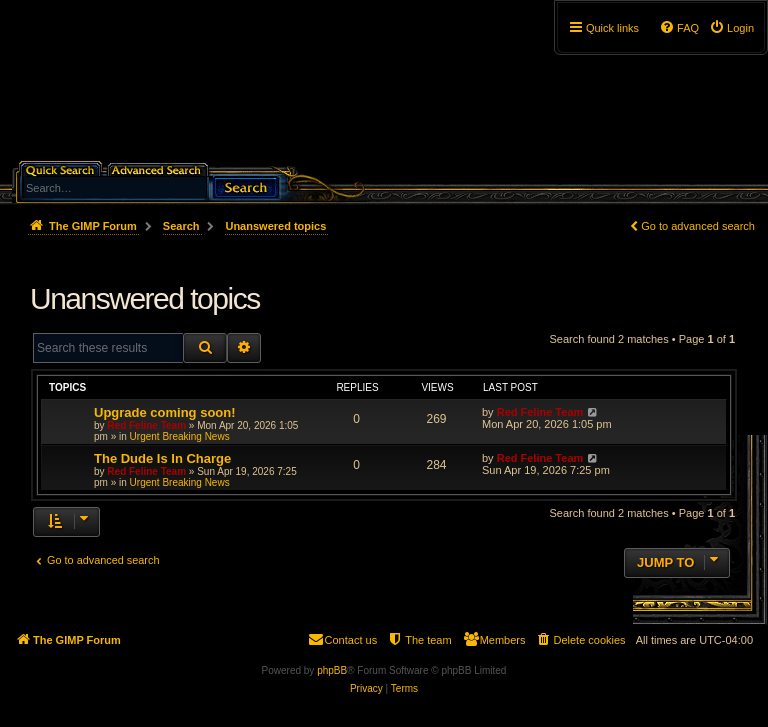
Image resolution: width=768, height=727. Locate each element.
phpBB (332, 670)
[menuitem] (731, 28)
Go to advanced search (698, 226)
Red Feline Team (146, 425)
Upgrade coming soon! (165, 412)
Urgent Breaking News (180, 436)
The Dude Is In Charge (162, 458)
